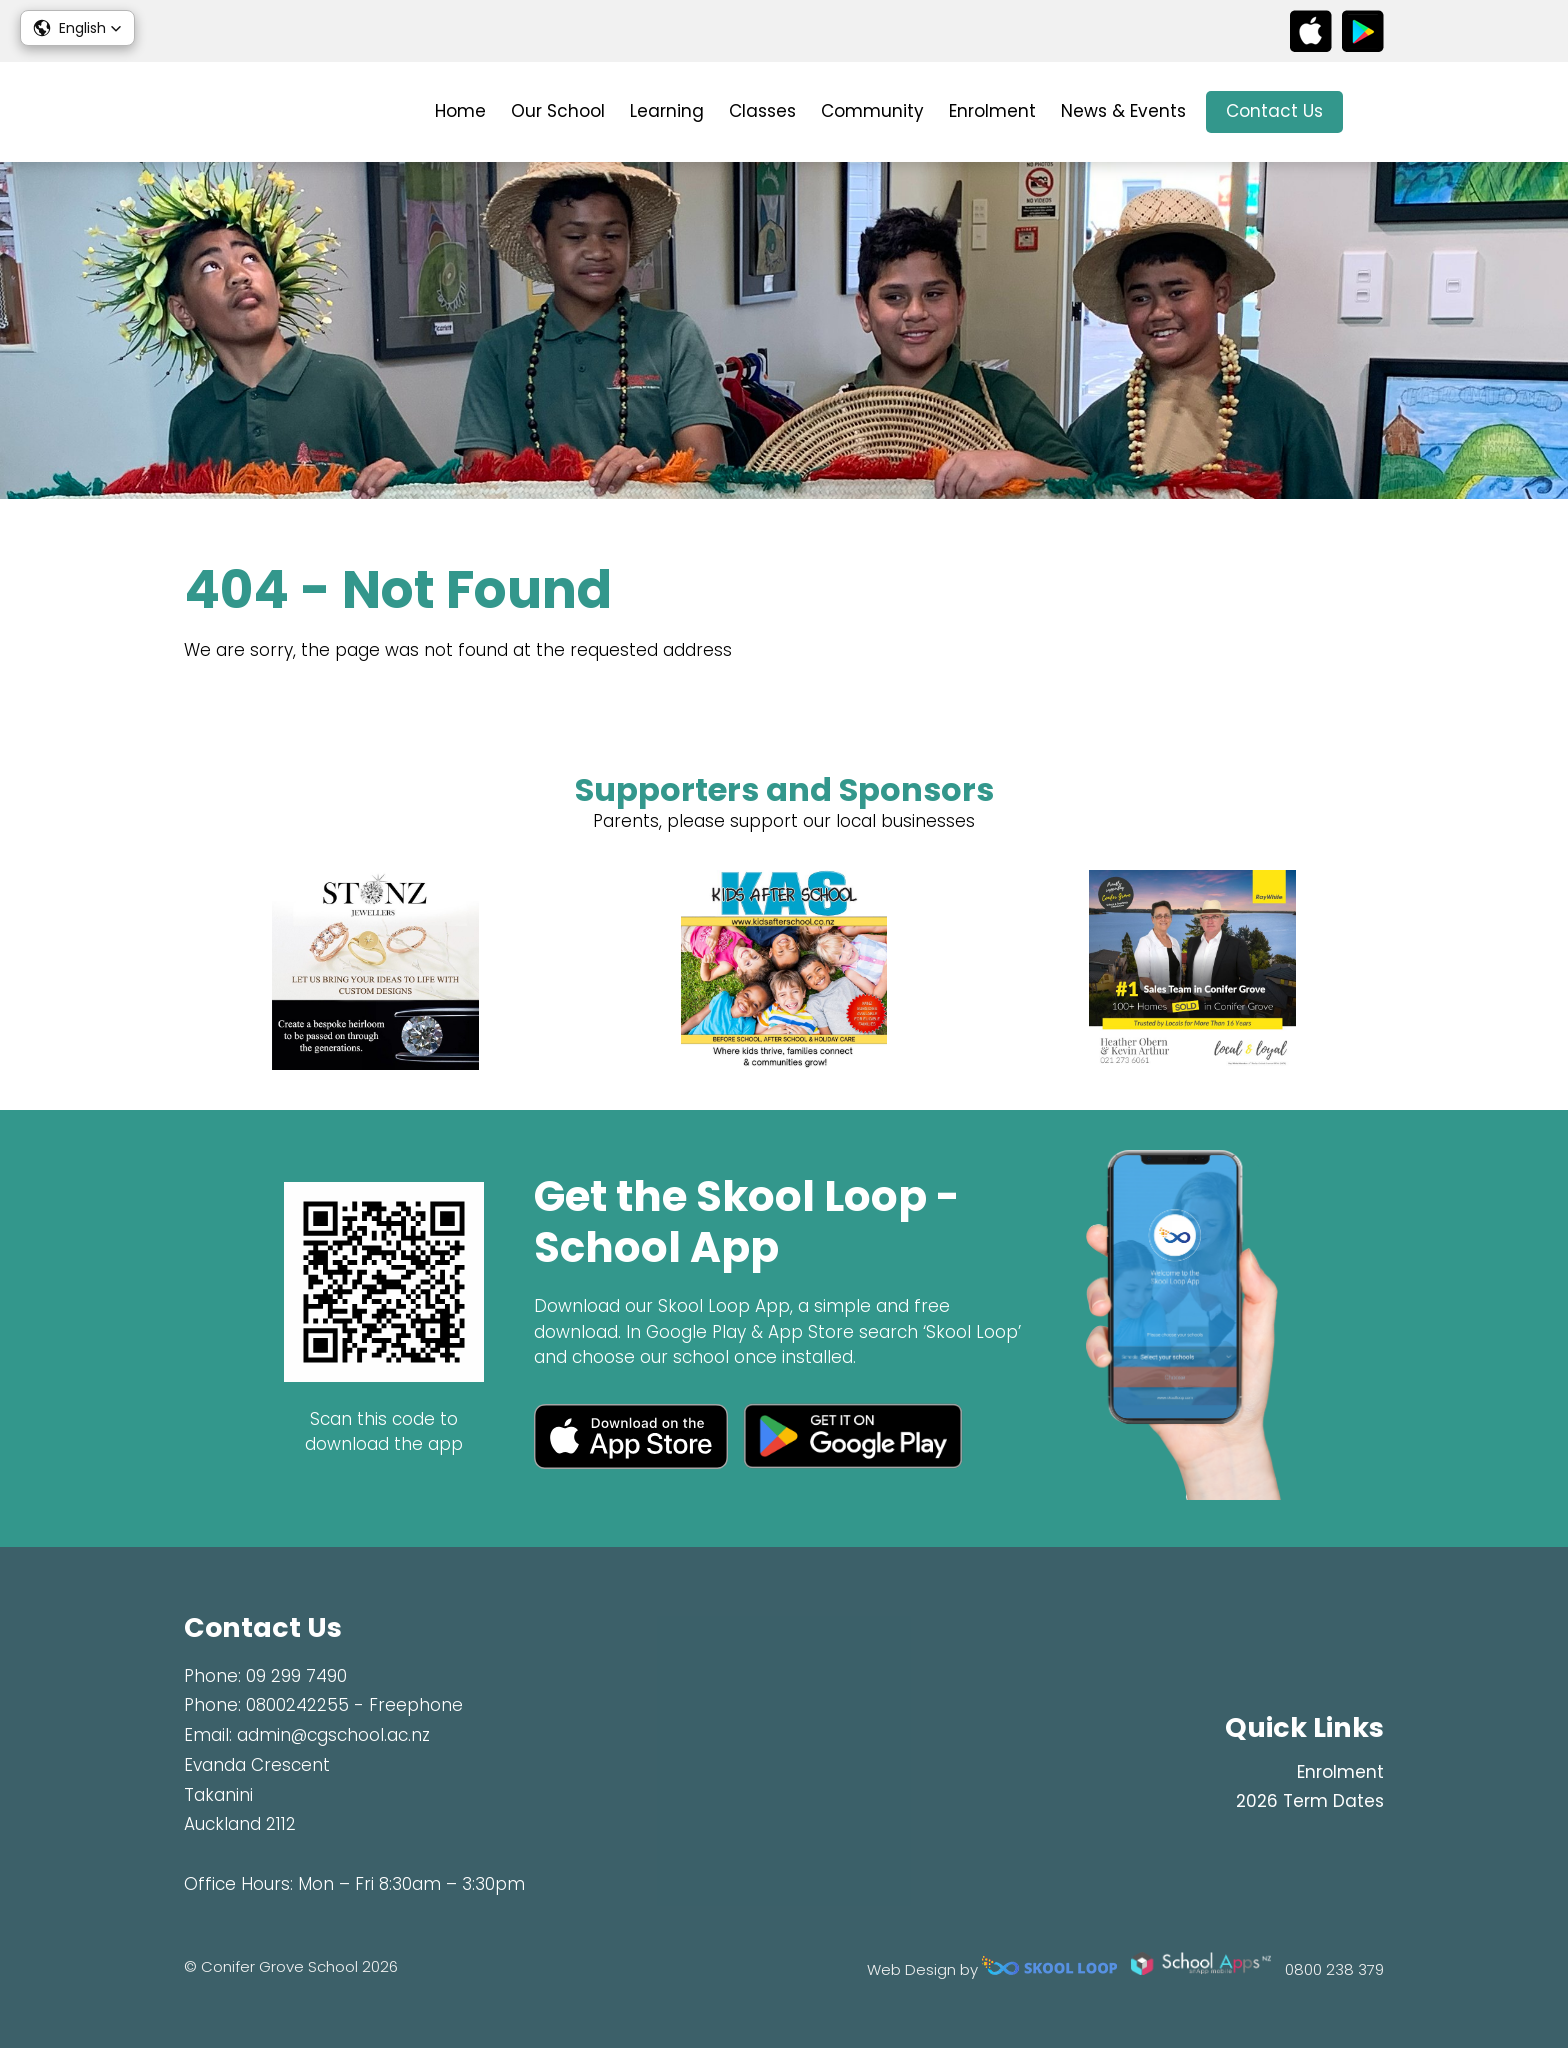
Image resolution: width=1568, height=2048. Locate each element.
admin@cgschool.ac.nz (333, 1735)
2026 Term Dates (1310, 1801)
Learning (667, 111)
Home (460, 111)
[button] (77, 28)
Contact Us (1274, 111)
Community (872, 111)
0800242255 (297, 1705)
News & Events (1123, 111)
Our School (558, 111)
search (1373, 112)
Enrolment (992, 111)
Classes (762, 111)
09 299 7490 (296, 1676)
